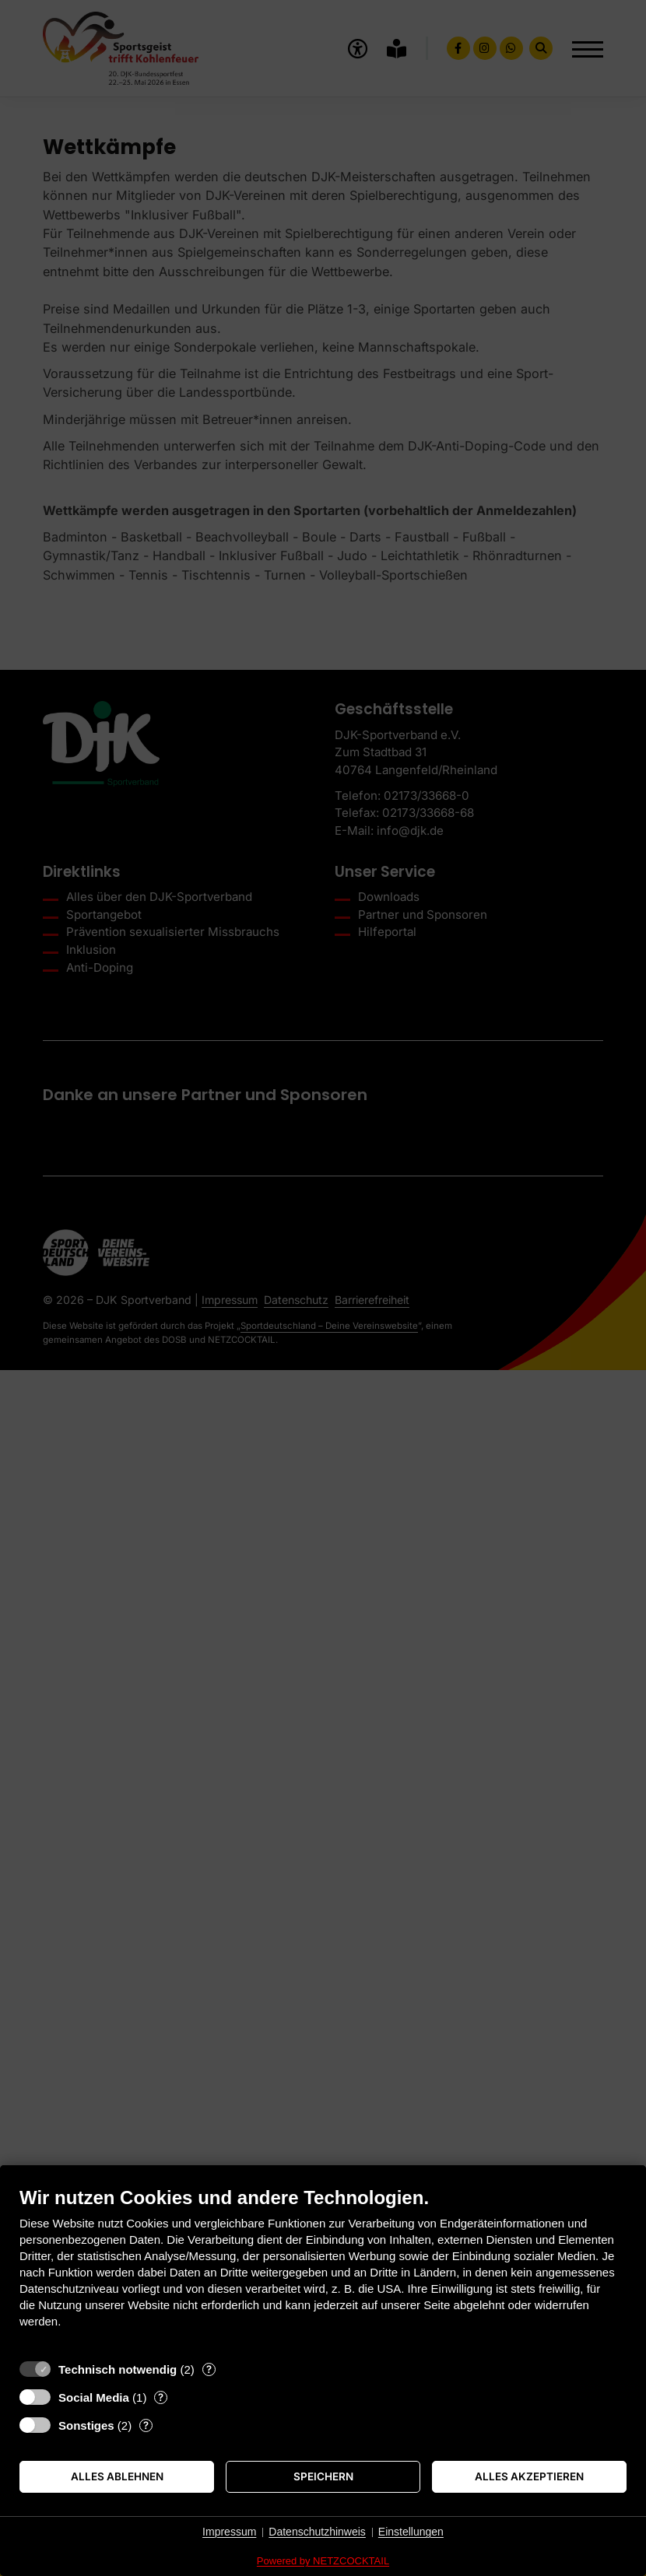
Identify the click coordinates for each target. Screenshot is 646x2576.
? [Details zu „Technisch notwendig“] (209, 2369)
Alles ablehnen (117, 2476)
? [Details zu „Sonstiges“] (146, 2425)
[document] (323, 2269)
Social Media (93, 2397)
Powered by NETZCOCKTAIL (323, 2561)
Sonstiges (86, 2425)
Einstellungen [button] (411, 2531)
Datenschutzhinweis (317, 2531)
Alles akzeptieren (529, 2476)
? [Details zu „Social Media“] (160, 2397)
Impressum (229, 2531)
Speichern (323, 2476)
